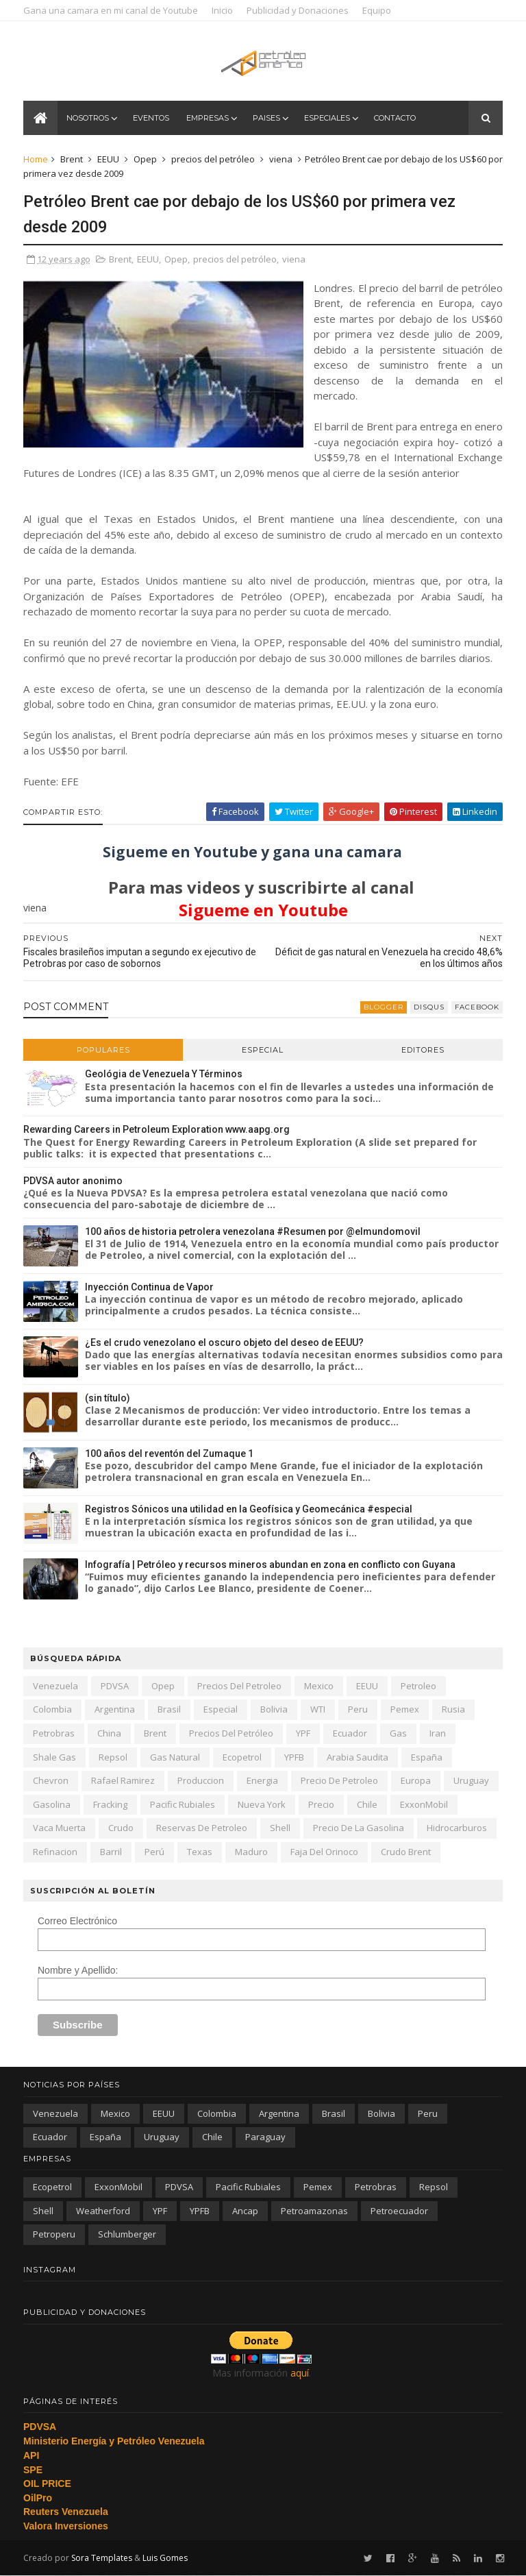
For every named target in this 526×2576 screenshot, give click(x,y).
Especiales (327, 118)
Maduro (251, 1851)
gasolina (52, 1804)
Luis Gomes (165, 2558)
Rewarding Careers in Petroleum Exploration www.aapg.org (156, 1129)
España (426, 1757)
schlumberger (127, 2234)
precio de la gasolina (358, 1827)
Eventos (151, 118)
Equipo (376, 10)
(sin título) (107, 1398)
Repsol (113, 1757)
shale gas (54, 1757)
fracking (110, 1804)
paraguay (265, 2137)
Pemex (404, 1709)
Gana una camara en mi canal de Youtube (110, 10)
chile (367, 1804)
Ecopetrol (242, 1757)
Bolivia (274, 1709)
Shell (280, 1827)
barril (111, 1851)
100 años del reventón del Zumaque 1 (169, 1453)
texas (199, 1851)
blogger (383, 1007)
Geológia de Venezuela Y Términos (163, 1073)
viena (280, 159)
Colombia (52, 1709)
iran (437, 1733)
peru (358, 1709)
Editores (422, 1050)
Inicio (222, 10)
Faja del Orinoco (324, 1851)
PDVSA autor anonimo (73, 1180)
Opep (145, 159)
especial (220, 1709)
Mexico (319, 1686)
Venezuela (55, 1686)
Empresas (207, 118)
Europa (416, 1780)
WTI (317, 1709)
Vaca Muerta (59, 1827)
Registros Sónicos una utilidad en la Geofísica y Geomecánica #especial (248, 1509)
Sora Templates (101, 2558)
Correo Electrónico (77, 1920)
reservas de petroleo (201, 1827)
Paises (266, 118)
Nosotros (87, 118)
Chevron (50, 1780)
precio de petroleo (339, 1780)
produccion (200, 1780)
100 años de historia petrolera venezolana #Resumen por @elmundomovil (253, 1231)
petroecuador (399, 2211)
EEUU (108, 159)
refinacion (55, 1851)
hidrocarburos (457, 1827)
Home (35, 159)
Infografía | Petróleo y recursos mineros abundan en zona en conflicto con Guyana (270, 1564)
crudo (121, 1827)
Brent (71, 159)
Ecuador (350, 1733)
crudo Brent (406, 1851)
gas (398, 1733)
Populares (103, 1050)
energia (262, 1780)
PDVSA (115, 1686)
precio (321, 1804)
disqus (429, 1007)
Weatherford (103, 2211)
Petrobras (54, 1733)
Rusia (453, 1709)
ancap (245, 2211)
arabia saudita (357, 1757)
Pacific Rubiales (182, 1804)
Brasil (169, 1709)
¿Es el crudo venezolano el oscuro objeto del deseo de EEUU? (224, 1342)
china (109, 1733)
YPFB (294, 1757)
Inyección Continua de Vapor (149, 1286)
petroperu (54, 2234)
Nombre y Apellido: (78, 1970)
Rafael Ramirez (123, 1780)
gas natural (175, 1757)
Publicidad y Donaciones (298, 10)
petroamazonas (314, 2211)
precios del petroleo (239, 1686)
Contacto (395, 118)
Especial (263, 1050)
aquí (299, 2372)
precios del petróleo (213, 159)
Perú (154, 1851)
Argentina (115, 1709)
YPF (303, 1733)
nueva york (262, 1804)
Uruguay (471, 1780)
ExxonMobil (424, 1804)
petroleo (418, 1686)
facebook (477, 1007)
